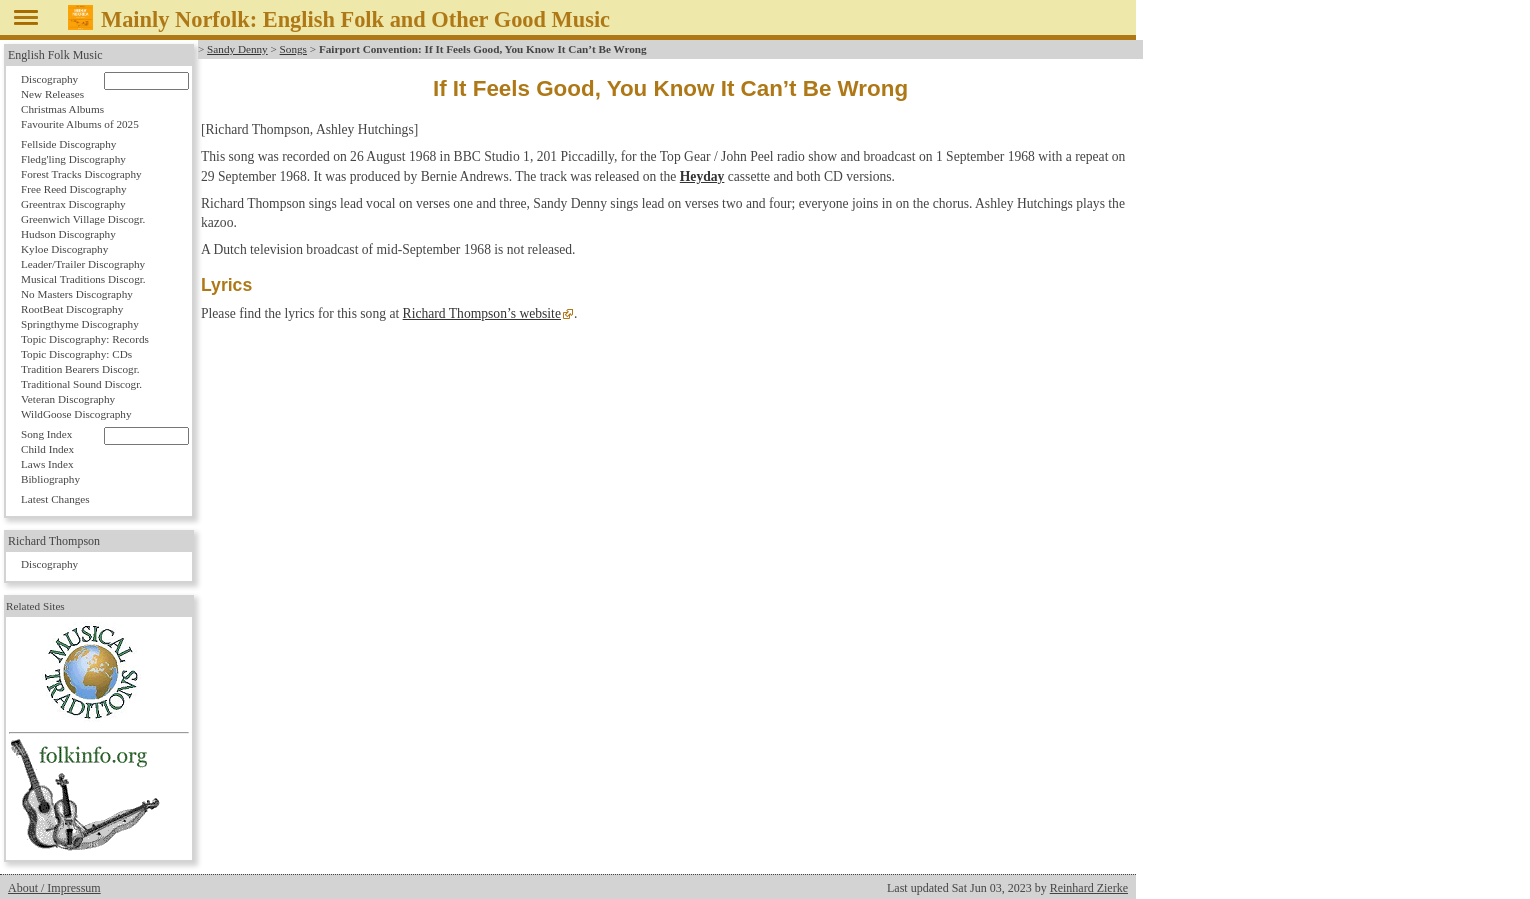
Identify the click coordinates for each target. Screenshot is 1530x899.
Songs (293, 49)
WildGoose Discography (76, 414)
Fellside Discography (68, 144)
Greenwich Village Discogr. (83, 219)
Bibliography (50, 479)
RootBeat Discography (72, 309)
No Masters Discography (77, 294)
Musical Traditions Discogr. (83, 279)
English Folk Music (55, 55)
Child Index (47, 449)
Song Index (46, 434)
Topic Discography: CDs (76, 354)
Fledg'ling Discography (73, 159)
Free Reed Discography (74, 189)
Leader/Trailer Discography (83, 264)
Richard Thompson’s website (482, 313)
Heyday (702, 176)
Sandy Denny (237, 49)
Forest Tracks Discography (81, 174)
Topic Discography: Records (85, 339)
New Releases (52, 94)
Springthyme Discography (80, 324)
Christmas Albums (62, 109)
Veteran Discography (68, 399)
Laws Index (47, 464)
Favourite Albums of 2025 (80, 124)
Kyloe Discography (64, 249)
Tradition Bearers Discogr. (80, 369)
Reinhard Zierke (1089, 888)
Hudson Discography (68, 234)
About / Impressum (54, 888)
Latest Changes (55, 499)
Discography (49, 79)
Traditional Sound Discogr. (81, 384)
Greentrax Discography (73, 204)
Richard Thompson (54, 541)
